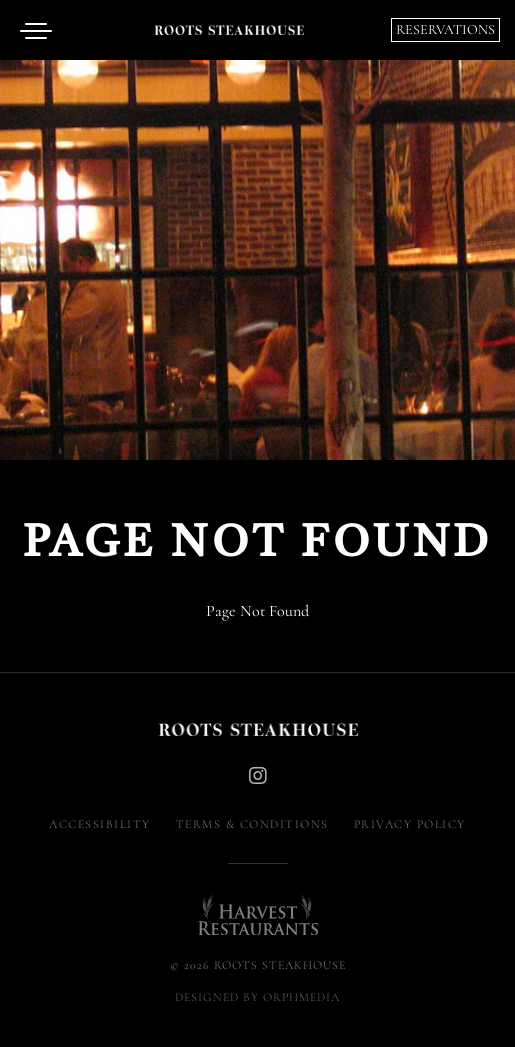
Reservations (445, 29)
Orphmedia (301, 997)
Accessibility (100, 824)
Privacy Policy (410, 824)
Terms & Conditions (252, 824)
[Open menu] (41, 30)
